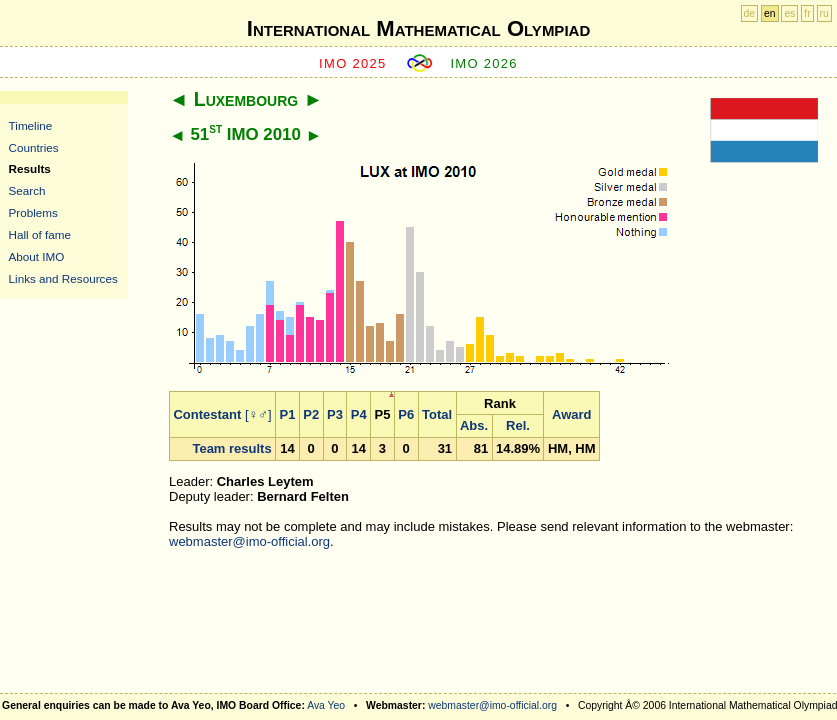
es (789, 13)
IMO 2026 (484, 63)
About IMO (37, 256)
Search (27, 190)
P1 (288, 414)
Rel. (518, 425)
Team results (231, 448)
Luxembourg (246, 99)
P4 (359, 414)
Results (30, 168)
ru (824, 13)
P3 (335, 414)
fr (807, 13)
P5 (383, 414)
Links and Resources (63, 278)
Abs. (474, 425)
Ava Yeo (326, 705)
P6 (406, 414)
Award (572, 414)
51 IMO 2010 (245, 134)
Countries (34, 147)
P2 (311, 414)
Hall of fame (40, 234)
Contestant (207, 414)
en (770, 13)
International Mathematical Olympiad (418, 28)
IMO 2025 (353, 63)
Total (437, 414)
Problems (33, 212)
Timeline (31, 125)
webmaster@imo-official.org (249, 541)
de (750, 13)
